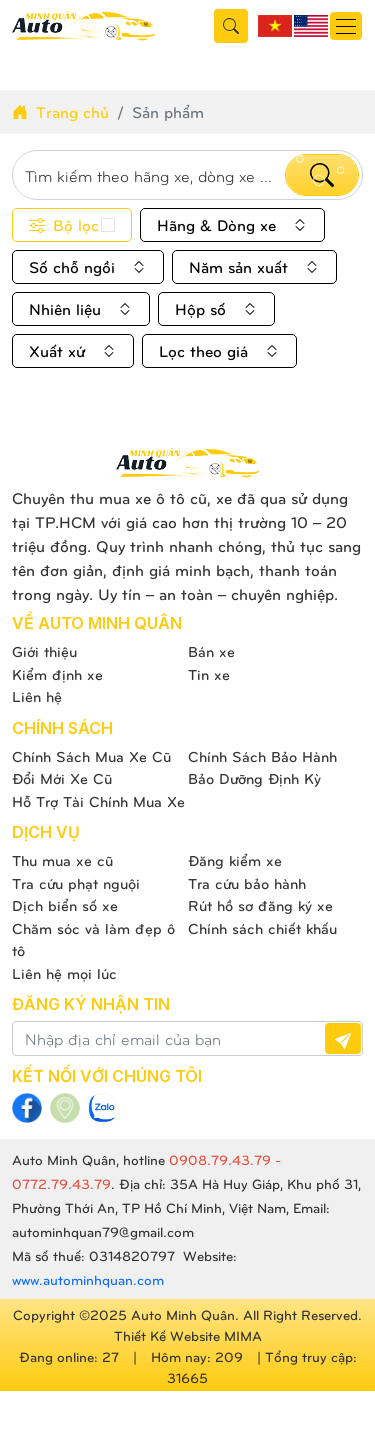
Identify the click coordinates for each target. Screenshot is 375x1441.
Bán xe (211, 651)
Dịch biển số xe (65, 905)
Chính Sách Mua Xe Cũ (91, 756)
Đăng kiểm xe (235, 860)
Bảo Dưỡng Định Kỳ (254, 778)
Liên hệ (37, 696)
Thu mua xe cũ (62, 860)
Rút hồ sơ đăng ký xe (260, 905)
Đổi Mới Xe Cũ (62, 778)
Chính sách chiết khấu (262, 928)
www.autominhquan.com (88, 1279)
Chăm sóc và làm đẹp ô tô (93, 939)
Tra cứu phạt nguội (76, 883)
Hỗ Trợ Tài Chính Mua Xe (98, 801)
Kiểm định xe (57, 674)
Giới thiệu (44, 651)
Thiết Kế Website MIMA (188, 1335)
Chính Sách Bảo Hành (262, 756)
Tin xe (209, 674)
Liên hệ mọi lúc (64, 973)
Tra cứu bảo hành (247, 883)
